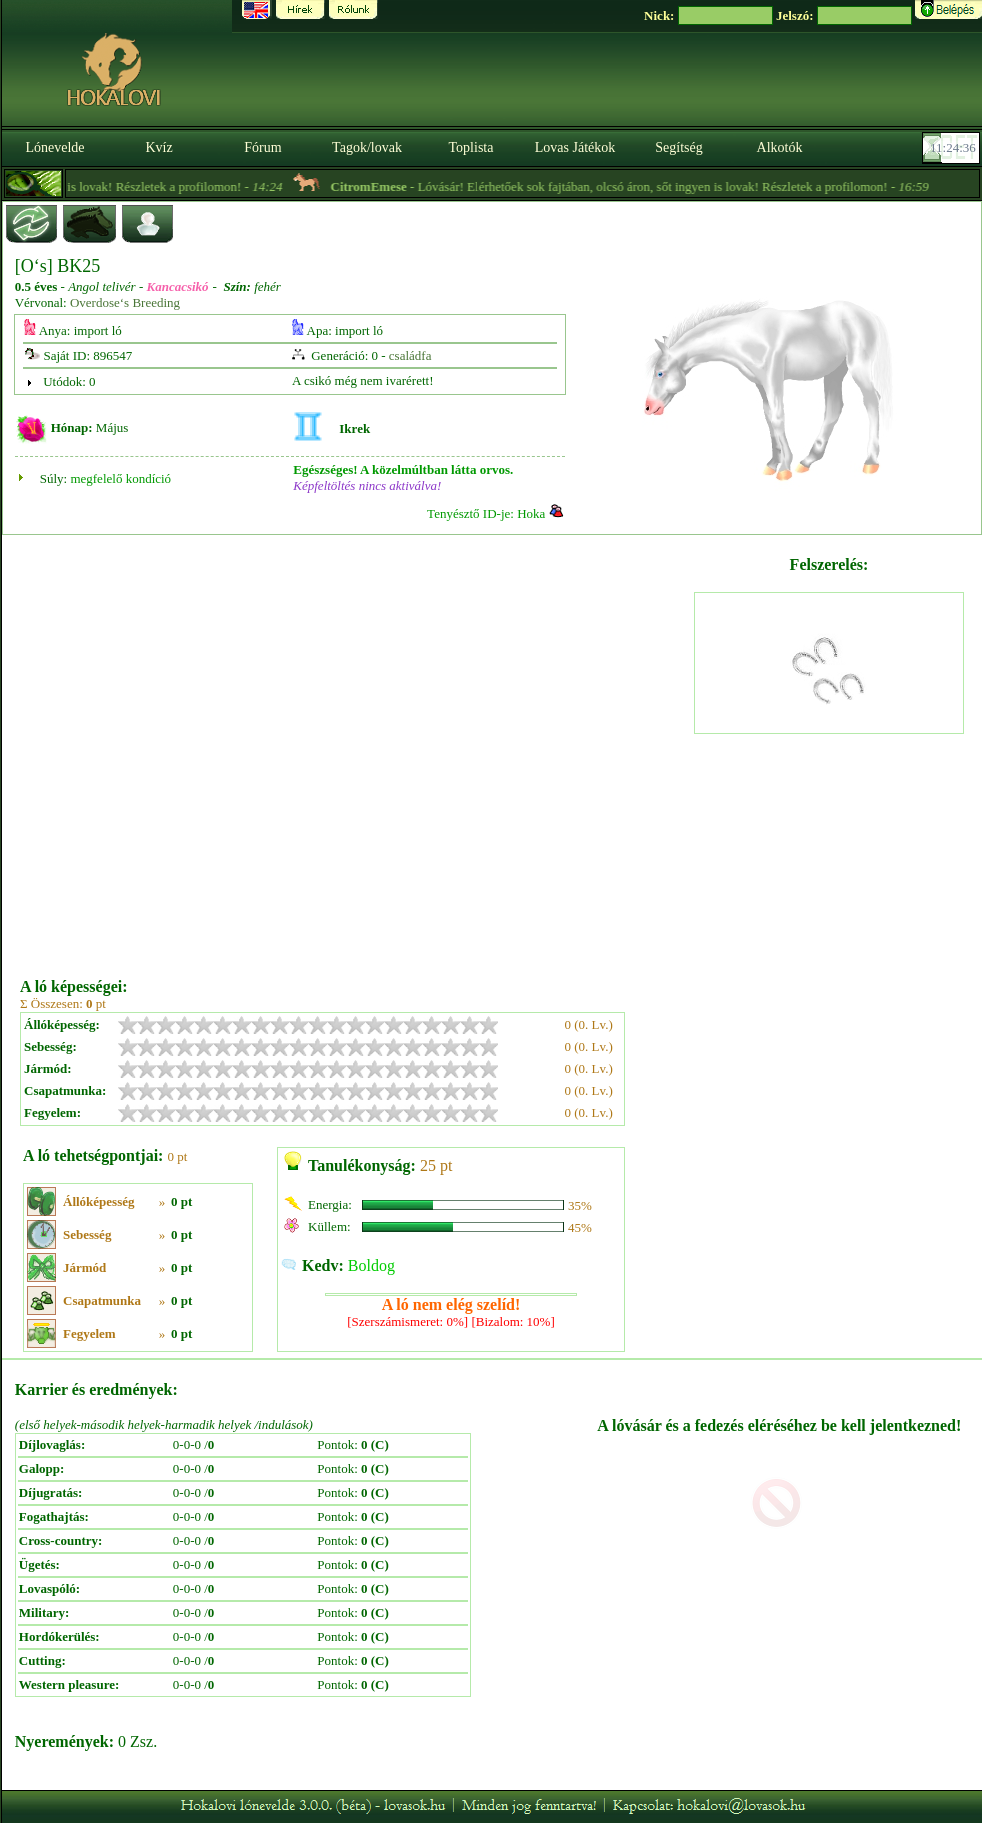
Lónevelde (54, 147)
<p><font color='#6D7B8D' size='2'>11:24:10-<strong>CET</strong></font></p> (953, 148)
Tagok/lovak (367, 147)
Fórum (262, 147)
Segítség (678, 147)
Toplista (471, 147)
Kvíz (158, 147)
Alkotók (780, 147)
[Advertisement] (212, 749)
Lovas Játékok (575, 147)
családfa (410, 355)
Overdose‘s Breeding (125, 302)
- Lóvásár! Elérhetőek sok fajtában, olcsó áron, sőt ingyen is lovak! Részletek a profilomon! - (648, 186)
